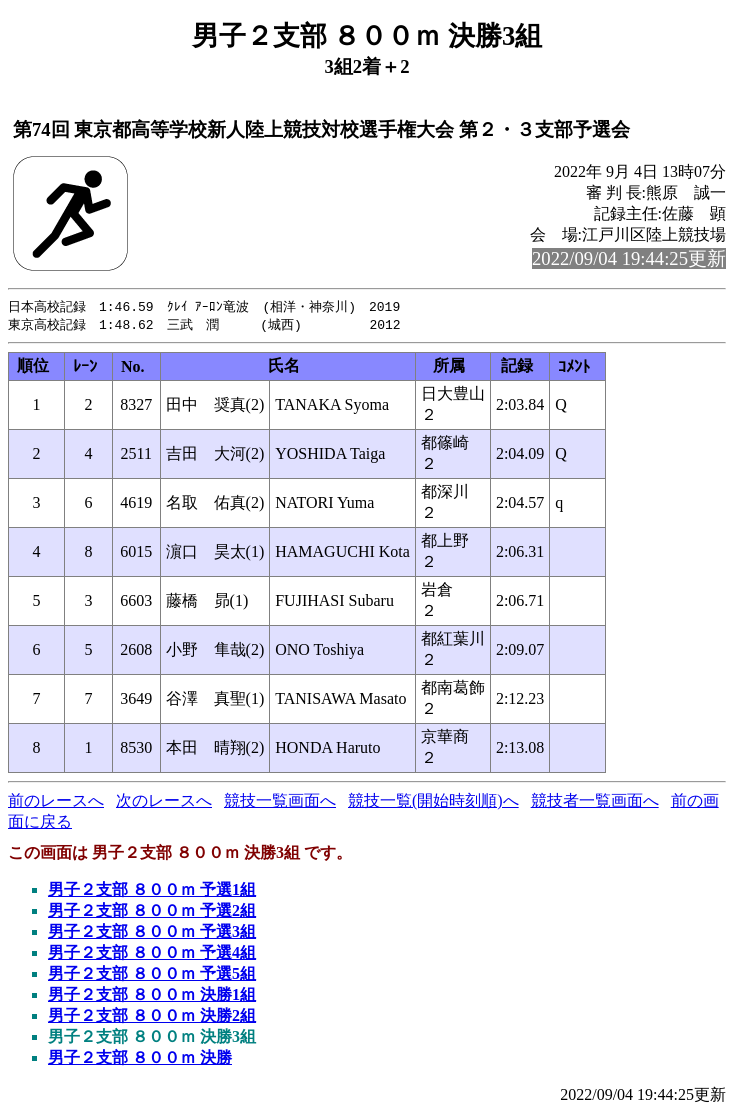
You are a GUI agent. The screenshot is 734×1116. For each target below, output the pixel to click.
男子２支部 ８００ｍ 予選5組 (152, 975)
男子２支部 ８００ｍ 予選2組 (152, 912)
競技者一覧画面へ (595, 802)
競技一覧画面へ (280, 802)
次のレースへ (164, 802)
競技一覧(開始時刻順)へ (433, 802)
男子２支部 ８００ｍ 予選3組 (152, 933)
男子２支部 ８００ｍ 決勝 (140, 1059)
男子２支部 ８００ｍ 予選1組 (152, 891)
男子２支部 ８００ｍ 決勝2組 (152, 1017)
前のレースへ (56, 802)
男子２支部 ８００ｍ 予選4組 (152, 954)
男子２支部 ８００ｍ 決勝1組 (152, 996)
